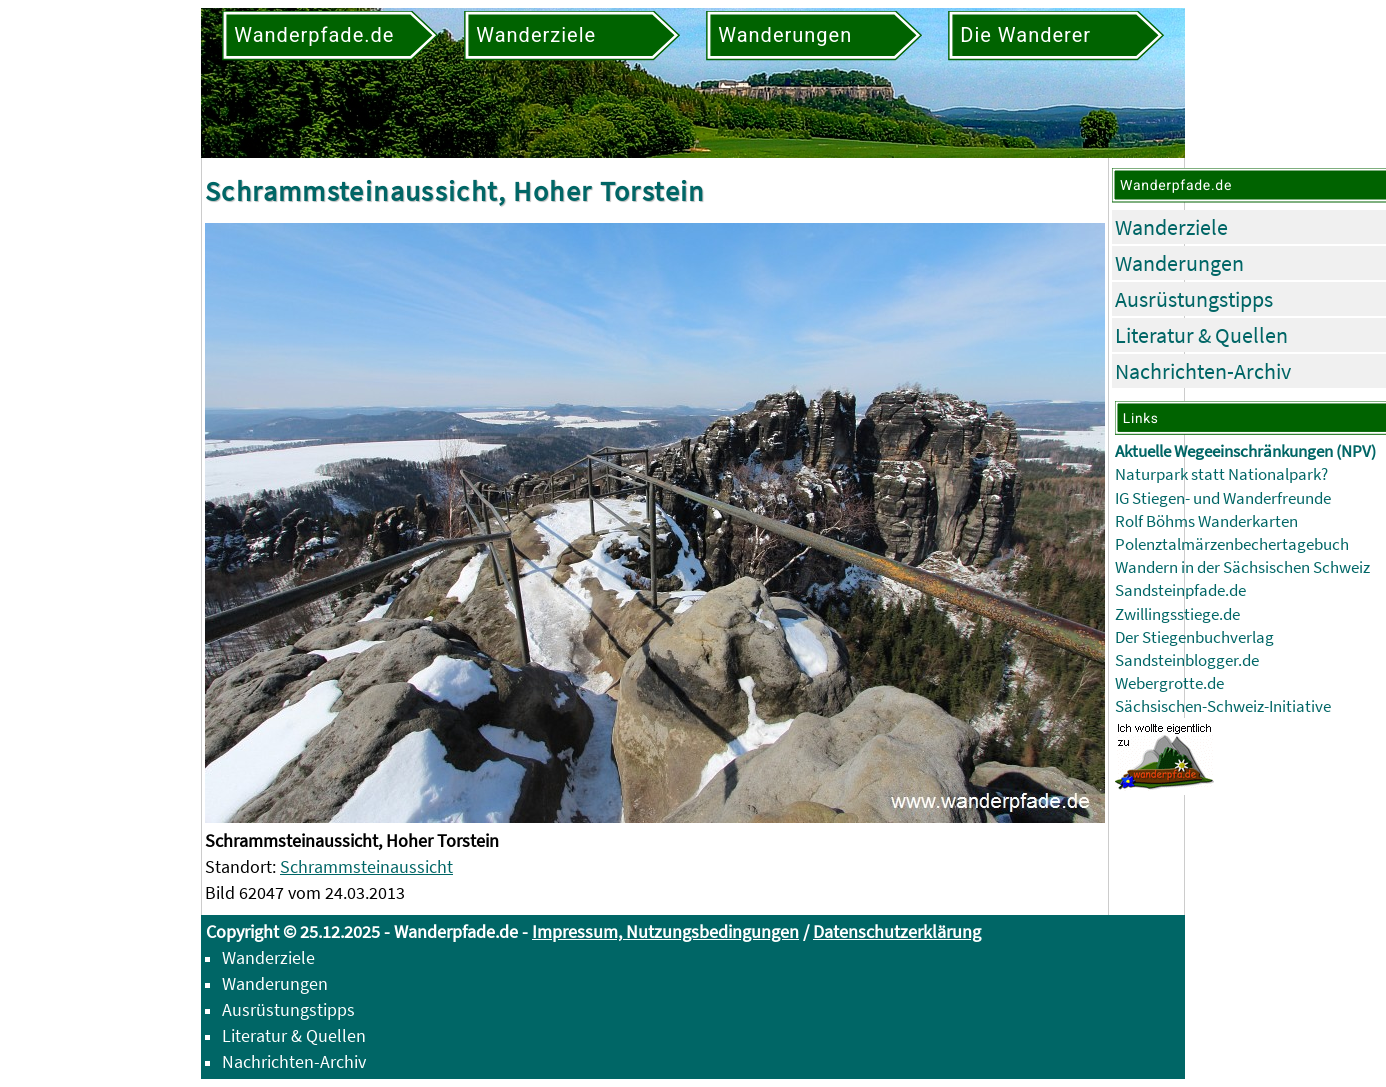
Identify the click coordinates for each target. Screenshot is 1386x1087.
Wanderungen (1179, 263)
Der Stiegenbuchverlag (1194, 637)
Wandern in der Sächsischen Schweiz (1242, 567)
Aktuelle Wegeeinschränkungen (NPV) (1245, 451)
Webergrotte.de (1169, 683)
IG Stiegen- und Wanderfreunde (1223, 498)
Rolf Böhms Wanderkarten (1206, 521)
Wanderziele (1171, 227)
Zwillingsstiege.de (1177, 614)
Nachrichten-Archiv (1203, 371)
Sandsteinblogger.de (1187, 660)
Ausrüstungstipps (1194, 299)
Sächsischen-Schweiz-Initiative (1223, 706)
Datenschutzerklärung (897, 931)
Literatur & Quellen (1201, 335)
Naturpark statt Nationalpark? (1221, 474)
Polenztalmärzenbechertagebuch (1232, 544)
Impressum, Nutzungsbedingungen (665, 931)
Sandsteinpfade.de (1180, 590)
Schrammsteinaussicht (366, 866)
